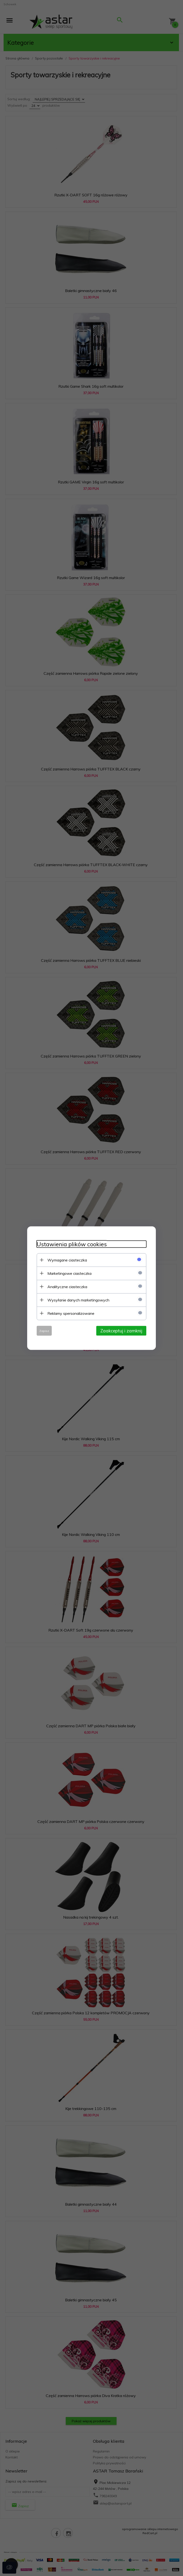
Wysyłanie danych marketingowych (78, 1299)
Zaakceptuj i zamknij (121, 1330)
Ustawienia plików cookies (72, 1244)
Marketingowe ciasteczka (69, 1273)
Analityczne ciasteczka (67, 1286)
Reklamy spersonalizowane (70, 1313)
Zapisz (44, 1330)
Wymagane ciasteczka (67, 1259)
